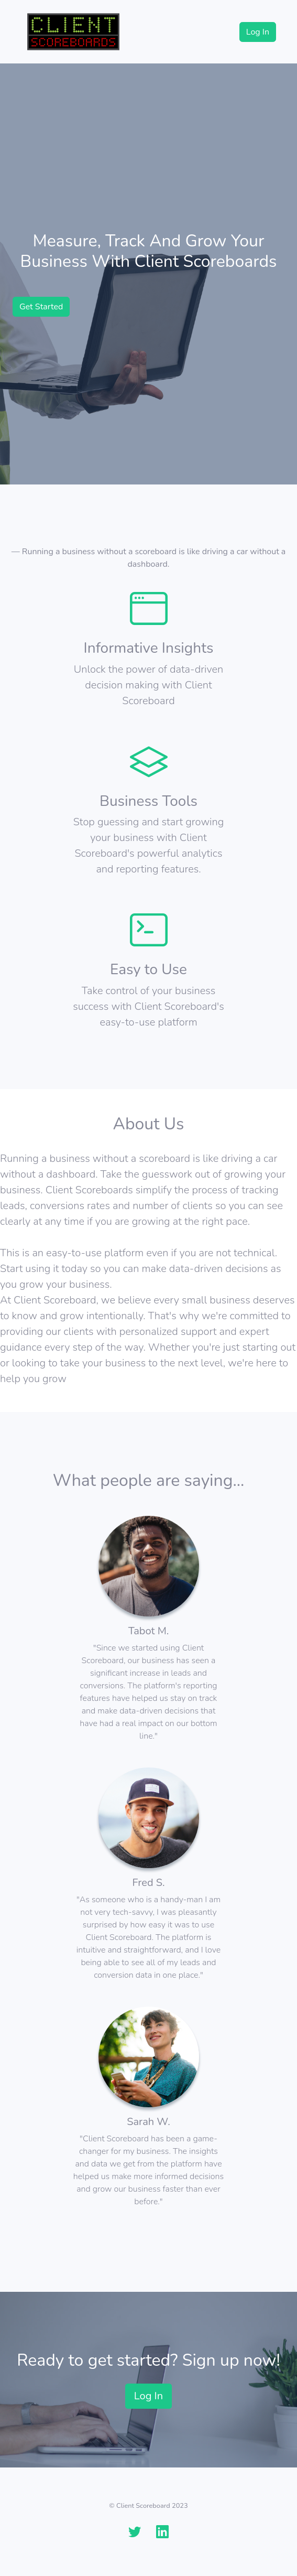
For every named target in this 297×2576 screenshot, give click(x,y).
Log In (257, 32)
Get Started (41, 306)
